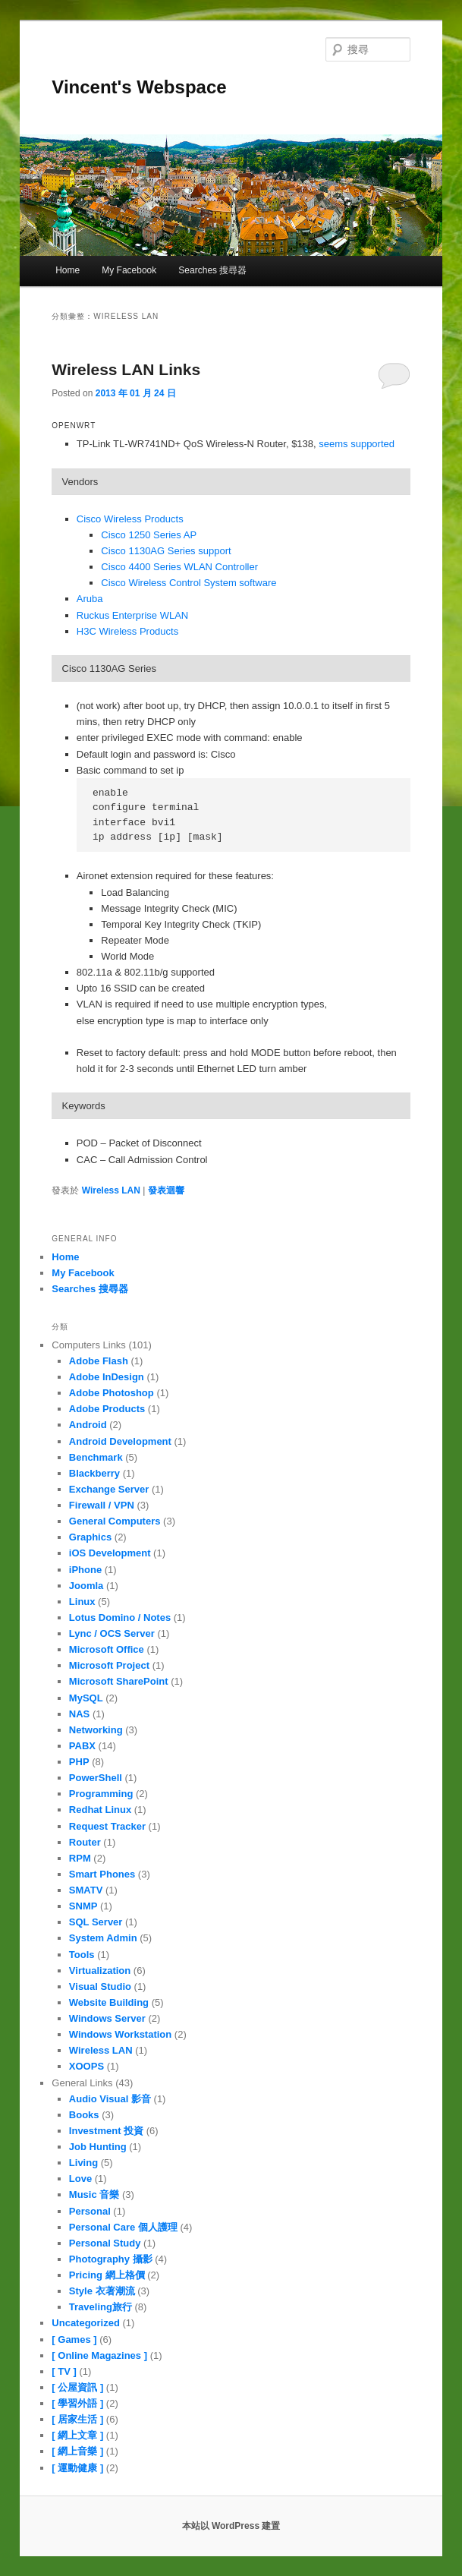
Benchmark (96, 1457)
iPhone (85, 1569)
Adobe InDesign (106, 1377)
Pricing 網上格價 (107, 2275)
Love (80, 2178)
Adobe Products (107, 1408)
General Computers (115, 1521)
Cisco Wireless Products (130, 519)
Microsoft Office (106, 1649)
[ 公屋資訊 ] (77, 2387)
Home (67, 270)
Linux (82, 1601)
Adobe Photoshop (111, 1392)
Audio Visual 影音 (110, 2099)
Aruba (90, 598)
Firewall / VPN (101, 1505)
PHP (79, 1761)
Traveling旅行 (100, 2307)
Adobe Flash (98, 1361)
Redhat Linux (100, 1809)
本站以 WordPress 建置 (231, 2526)
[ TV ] (64, 2371)
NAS (79, 1714)
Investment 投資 (106, 2130)
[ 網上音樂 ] (77, 2451)
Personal (90, 2211)
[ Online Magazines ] (99, 2355)
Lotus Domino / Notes (120, 1617)
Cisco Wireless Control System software (188, 582)
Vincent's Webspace (139, 87)
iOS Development (110, 1553)
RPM (80, 1858)
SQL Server (96, 1922)
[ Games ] (74, 2339)
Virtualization (99, 1970)
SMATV (86, 1890)
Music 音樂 (94, 2194)
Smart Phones (102, 1874)
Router (85, 1842)
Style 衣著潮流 (102, 2291)
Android (88, 1424)
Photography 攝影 (110, 2259)
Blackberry (94, 1473)
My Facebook (129, 270)
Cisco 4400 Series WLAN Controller (179, 566)
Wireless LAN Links (126, 369)
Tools (82, 1954)
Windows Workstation (120, 2034)
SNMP (83, 1906)
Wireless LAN (111, 1190)
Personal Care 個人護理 (123, 2227)
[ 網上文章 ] (77, 2435)
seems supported (356, 443)
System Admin (103, 1938)
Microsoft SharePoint (118, 1681)
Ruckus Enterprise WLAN (132, 615)
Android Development (120, 1441)
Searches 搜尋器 (212, 270)
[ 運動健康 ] (77, 2468)
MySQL (86, 1698)
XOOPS (86, 2066)
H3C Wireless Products (127, 631)
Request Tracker (107, 1826)
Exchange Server (109, 1489)
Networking (96, 1730)
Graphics (90, 1537)
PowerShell (95, 1777)
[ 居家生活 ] (77, 2419)
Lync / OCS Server (112, 1633)
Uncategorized (86, 2322)
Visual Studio (100, 1986)
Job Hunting (98, 2146)
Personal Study (105, 2243)
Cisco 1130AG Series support (166, 551)
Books (84, 2114)
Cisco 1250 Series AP (148, 535)
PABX (82, 1745)
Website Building (109, 2002)
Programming (101, 1793)
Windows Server (107, 2018)
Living (83, 2162)
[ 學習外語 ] (77, 2403)
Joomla (86, 1585)
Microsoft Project (109, 1665)
